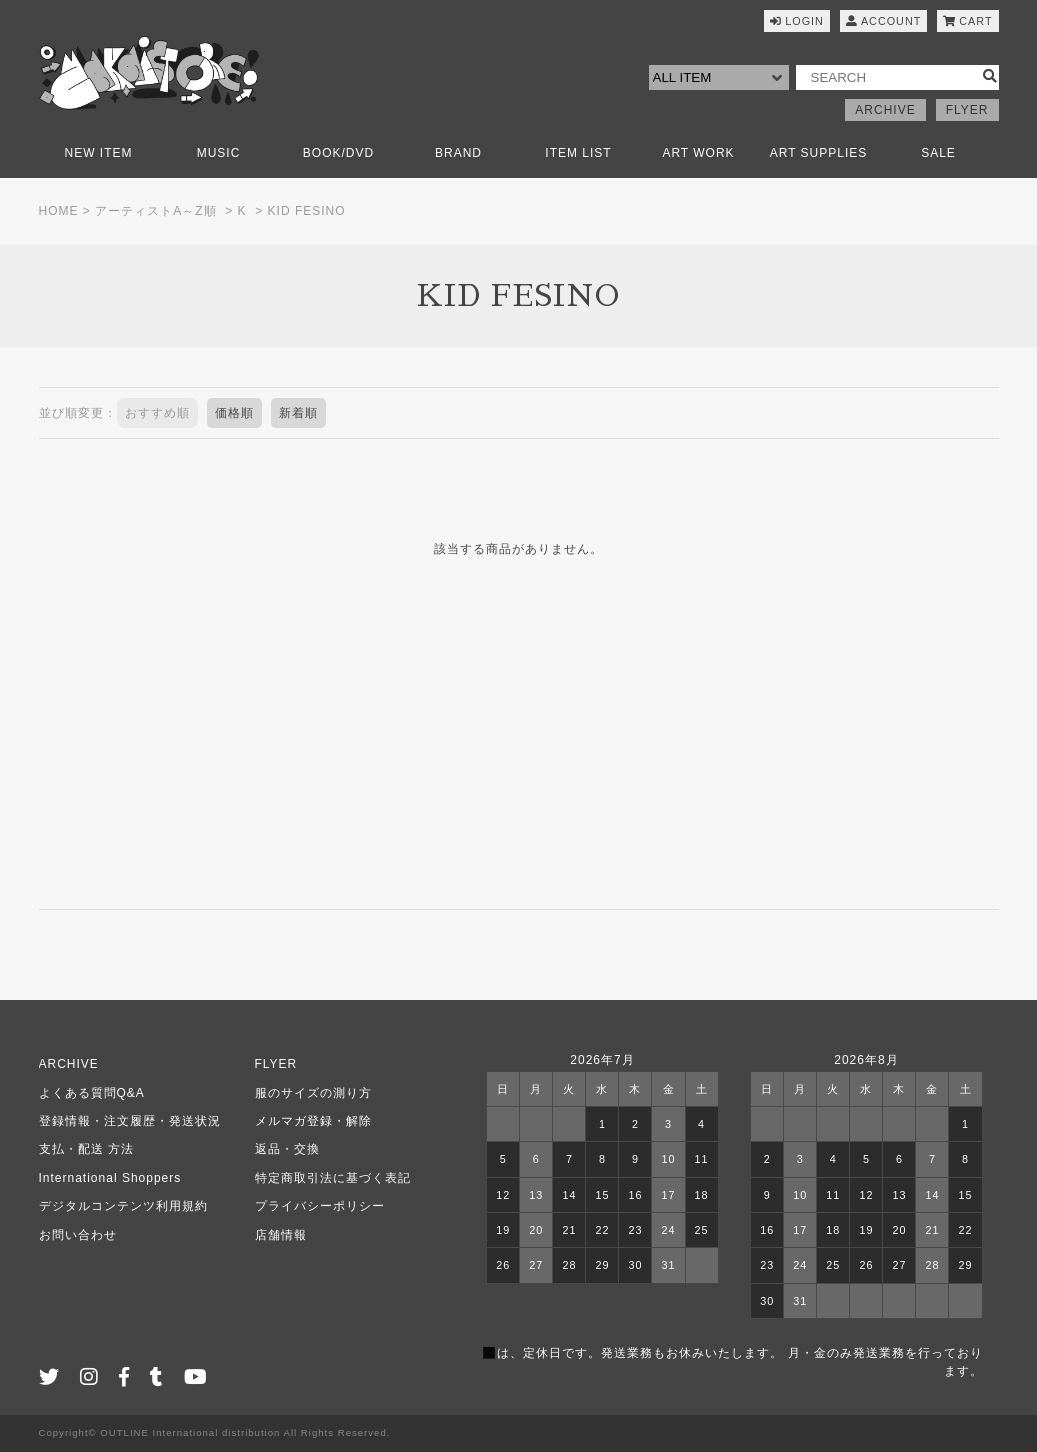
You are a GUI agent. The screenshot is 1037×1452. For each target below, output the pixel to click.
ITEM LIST (578, 153)
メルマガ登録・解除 (313, 1121)
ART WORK (698, 153)
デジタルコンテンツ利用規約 (123, 1206)
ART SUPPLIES (819, 153)
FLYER (967, 110)
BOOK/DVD (338, 153)
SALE (938, 153)
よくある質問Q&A (92, 1093)
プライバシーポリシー (320, 1206)
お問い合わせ (78, 1235)
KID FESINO (307, 211)
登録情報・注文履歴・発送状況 (130, 1121)
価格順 (234, 413)
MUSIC (219, 153)
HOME (59, 211)
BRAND (458, 153)
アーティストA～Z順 (155, 211)
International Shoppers (110, 1178)
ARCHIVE (885, 110)
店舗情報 (281, 1235)
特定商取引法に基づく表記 (333, 1178)
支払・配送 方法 (86, 1149)
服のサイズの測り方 (313, 1093)
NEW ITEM (99, 153)
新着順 (298, 413)
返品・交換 (287, 1149)
